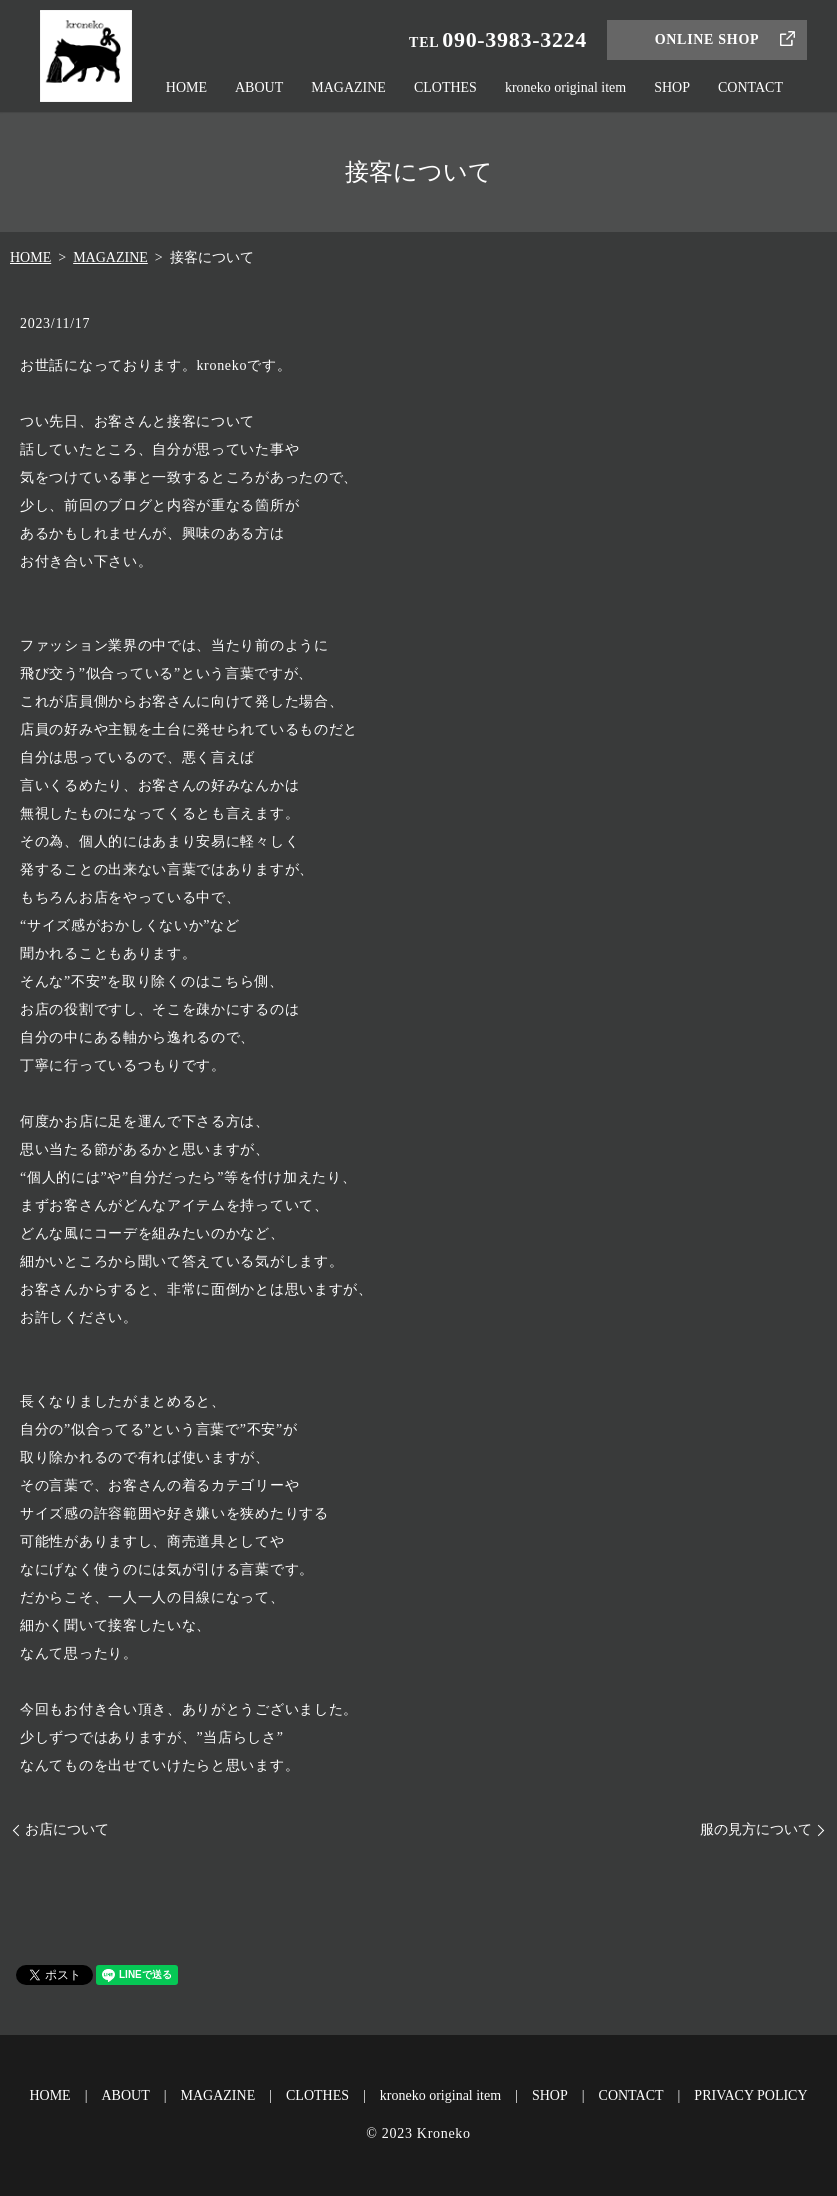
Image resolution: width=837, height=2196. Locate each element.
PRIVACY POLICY (750, 2095)
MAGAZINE (348, 87)
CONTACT (750, 87)
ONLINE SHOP (707, 39)
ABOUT (259, 87)
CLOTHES (445, 87)
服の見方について (756, 1829)
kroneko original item (565, 87)
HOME (186, 87)
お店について (67, 1829)
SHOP (672, 87)
